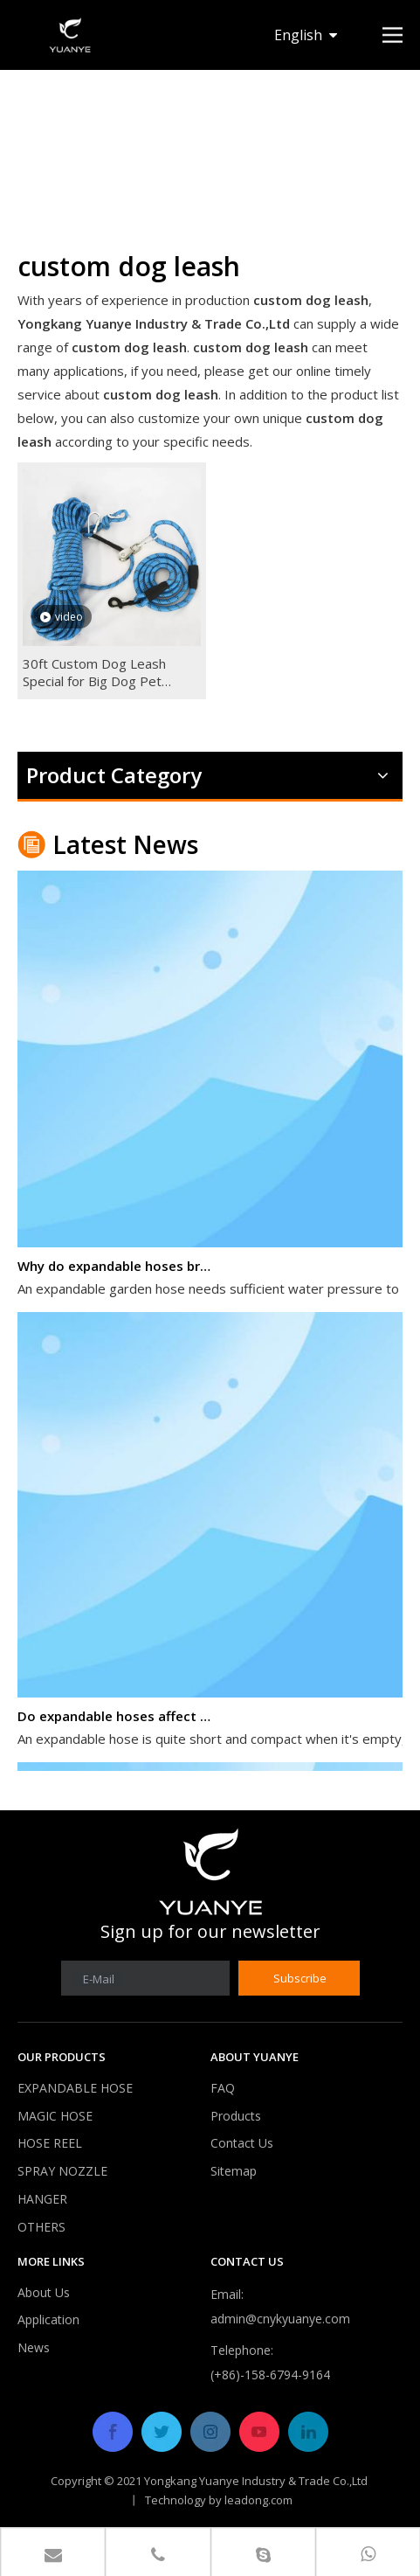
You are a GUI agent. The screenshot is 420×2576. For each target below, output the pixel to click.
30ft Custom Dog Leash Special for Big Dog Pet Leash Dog (94, 672)
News (33, 2347)
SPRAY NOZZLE (62, 2171)
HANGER (42, 2199)
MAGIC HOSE (55, 2115)
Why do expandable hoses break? (116, 1268)
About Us (43, 2292)
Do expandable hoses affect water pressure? (116, 1718)
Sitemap (233, 2171)
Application (48, 2319)
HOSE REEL (49, 2143)
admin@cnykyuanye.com (280, 2318)
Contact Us (241, 2143)
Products (235, 2115)
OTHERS (41, 2226)
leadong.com (258, 2500)
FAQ (222, 2088)
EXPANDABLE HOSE (75, 2088)
